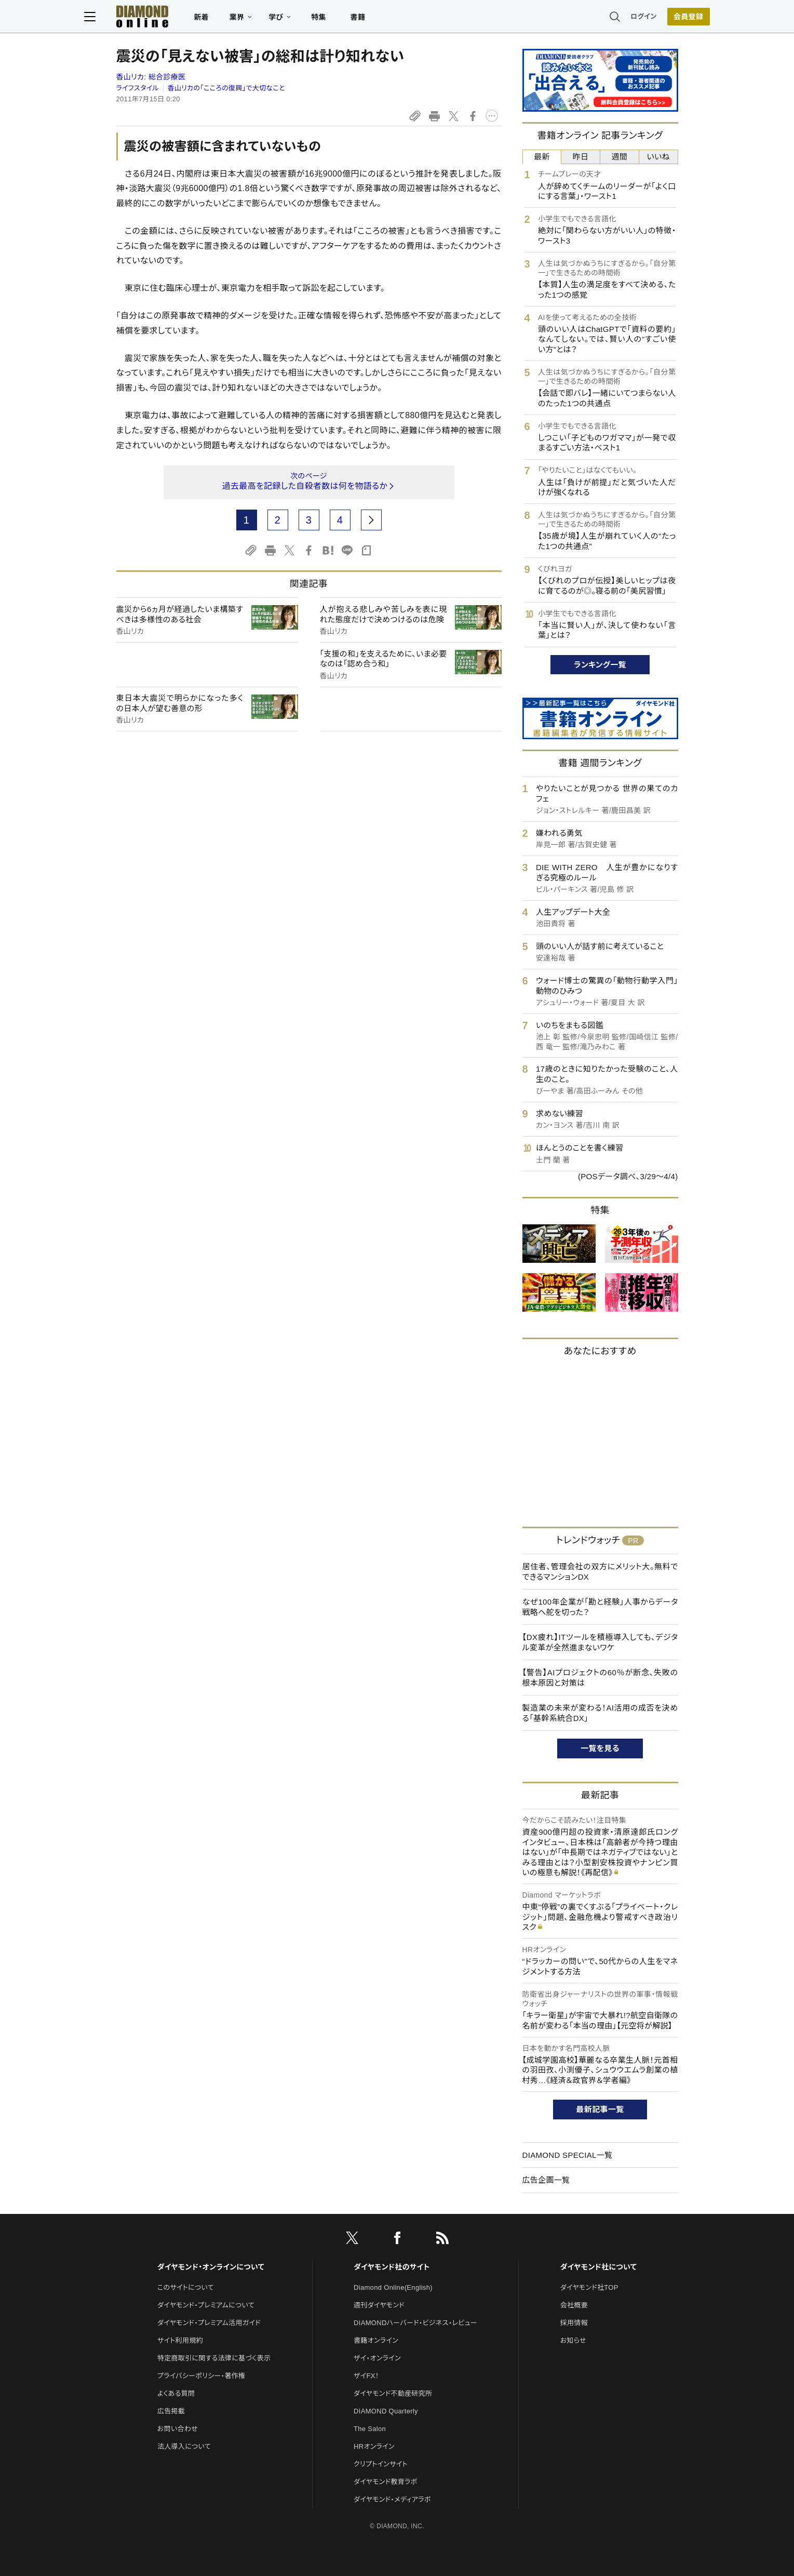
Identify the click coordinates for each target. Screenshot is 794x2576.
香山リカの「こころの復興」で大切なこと (226, 88)
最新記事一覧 (600, 2109)
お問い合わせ (177, 2429)
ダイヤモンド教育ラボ (385, 2482)
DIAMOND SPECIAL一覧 (567, 2155)
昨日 (581, 156)
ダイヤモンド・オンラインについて (210, 2267)
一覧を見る (600, 1748)
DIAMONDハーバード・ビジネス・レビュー (415, 2323)
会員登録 (656, 18)
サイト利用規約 (180, 2340)
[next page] (371, 520)
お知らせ (573, 2340)
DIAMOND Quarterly (386, 2411)
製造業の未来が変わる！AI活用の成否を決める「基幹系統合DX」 (600, 1713)
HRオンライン (374, 2446)
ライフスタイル (137, 88)
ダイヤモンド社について (598, 2267)
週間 (620, 156)
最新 (542, 156)
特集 (350, 19)
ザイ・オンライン (377, 2358)
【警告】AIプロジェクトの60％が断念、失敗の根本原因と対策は (600, 1677)
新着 (233, 19)
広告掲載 (171, 2411)
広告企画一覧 (546, 2179)
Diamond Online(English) (393, 2287)
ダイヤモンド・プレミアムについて (205, 2305)
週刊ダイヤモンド (379, 2305)
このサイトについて (185, 2287)
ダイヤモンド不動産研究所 (393, 2393)
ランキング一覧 (600, 664)
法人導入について (184, 2446)
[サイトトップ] (164, 18)
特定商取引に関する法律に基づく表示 (214, 2358)
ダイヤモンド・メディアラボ (392, 2499)
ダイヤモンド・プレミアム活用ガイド (209, 2323)
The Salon (370, 2429)
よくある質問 (176, 2393)
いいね (658, 156)
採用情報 (574, 2323)
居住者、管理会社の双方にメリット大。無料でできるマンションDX (600, 1571)
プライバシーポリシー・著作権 (201, 2376)
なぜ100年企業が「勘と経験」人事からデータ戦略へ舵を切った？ (600, 1607)
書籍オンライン (376, 2340)
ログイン (612, 18)
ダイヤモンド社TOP (589, 2287)
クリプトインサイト (381, 2464)
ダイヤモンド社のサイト (391, 2267)
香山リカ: (151, 77)
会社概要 (574, 2305)
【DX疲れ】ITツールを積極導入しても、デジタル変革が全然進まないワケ (600, 1642)
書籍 (389, 19)
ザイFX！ (366, 2376)
